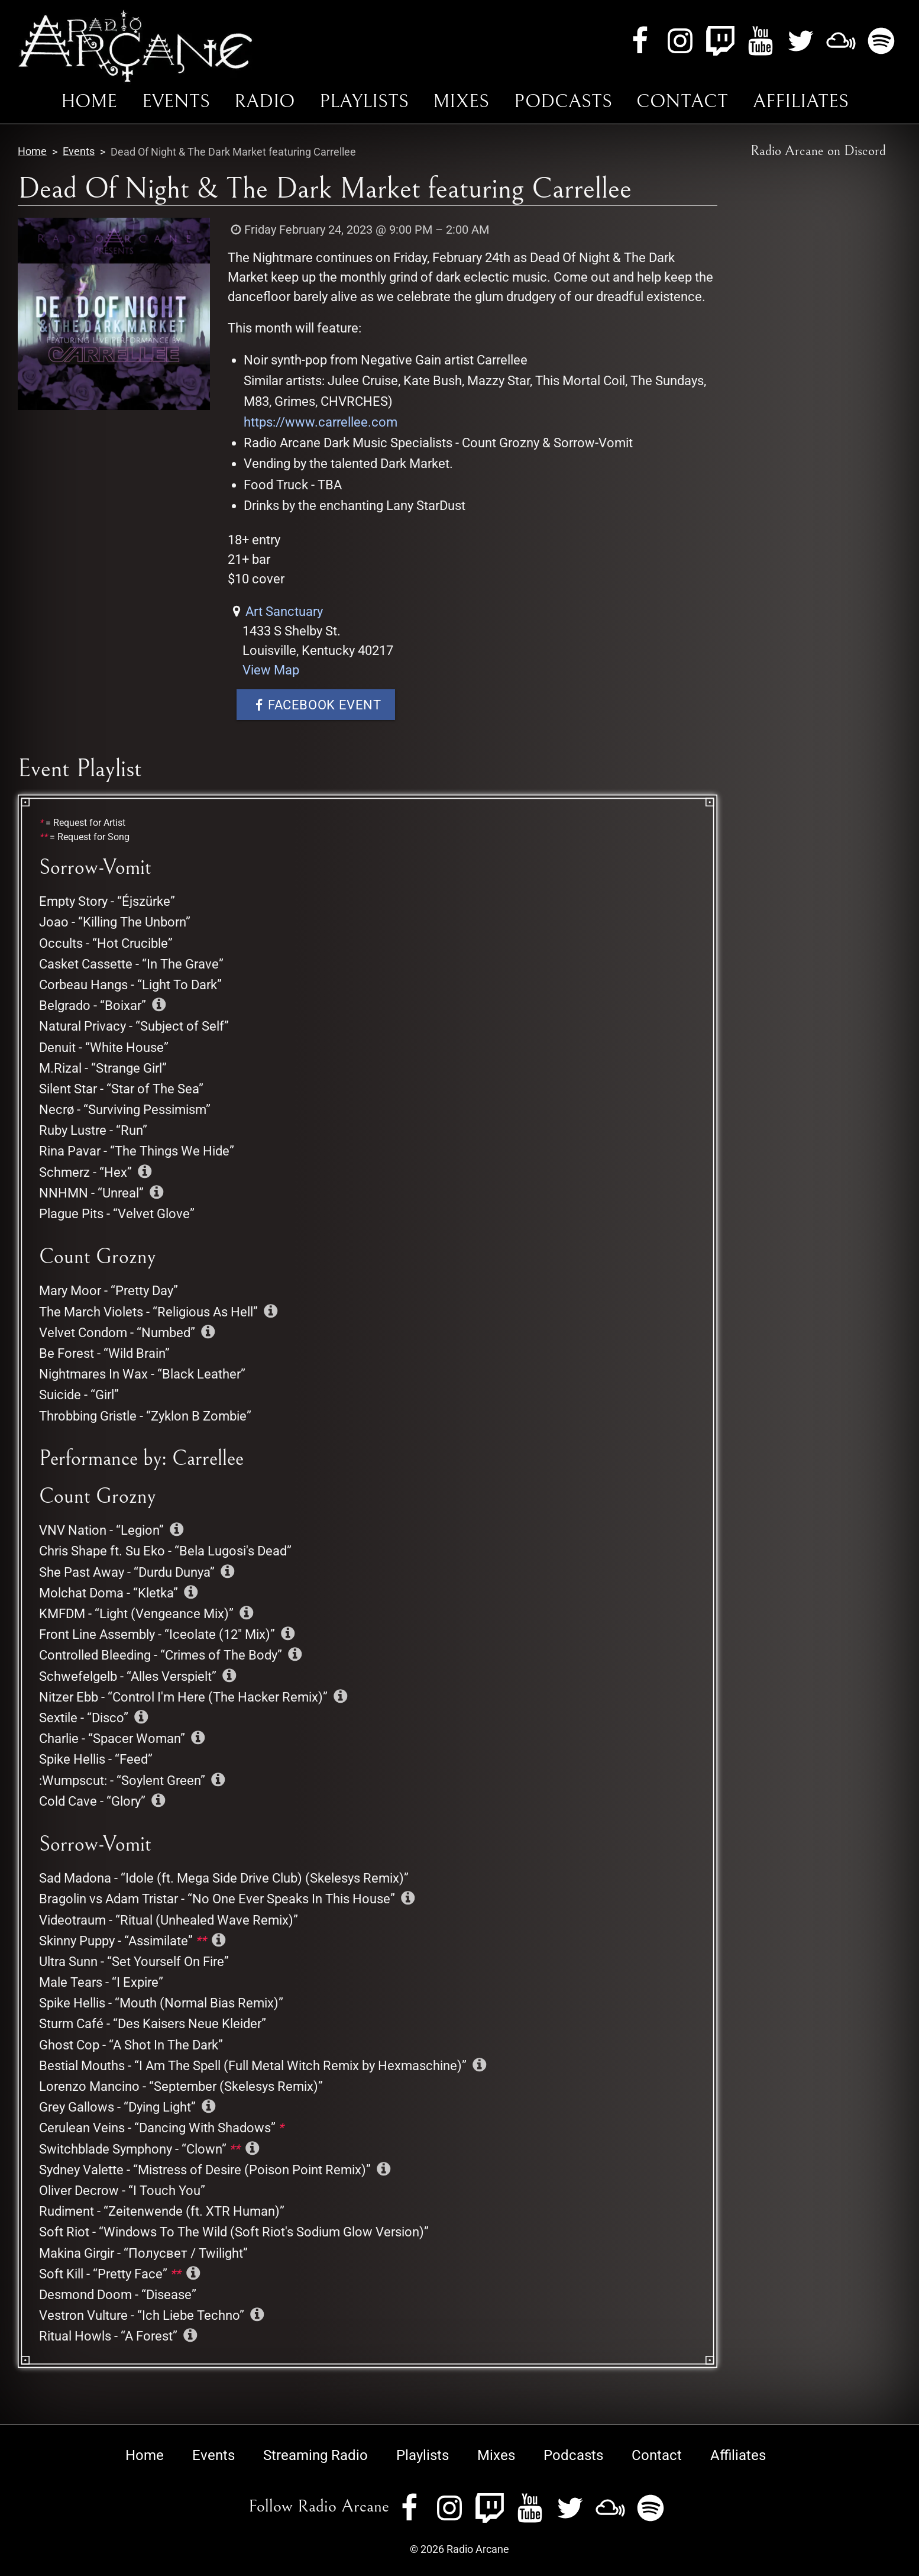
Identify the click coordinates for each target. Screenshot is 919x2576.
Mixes (461, 101)
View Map (270, 670)
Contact (682, 101)
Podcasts (563, 101)
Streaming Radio (315, 2455)
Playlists (364, 101)
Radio (264, 101)
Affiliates (801, 101)
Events (176, 101)
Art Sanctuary (284, 611)
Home (89, 101)
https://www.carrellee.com (320, 422)
